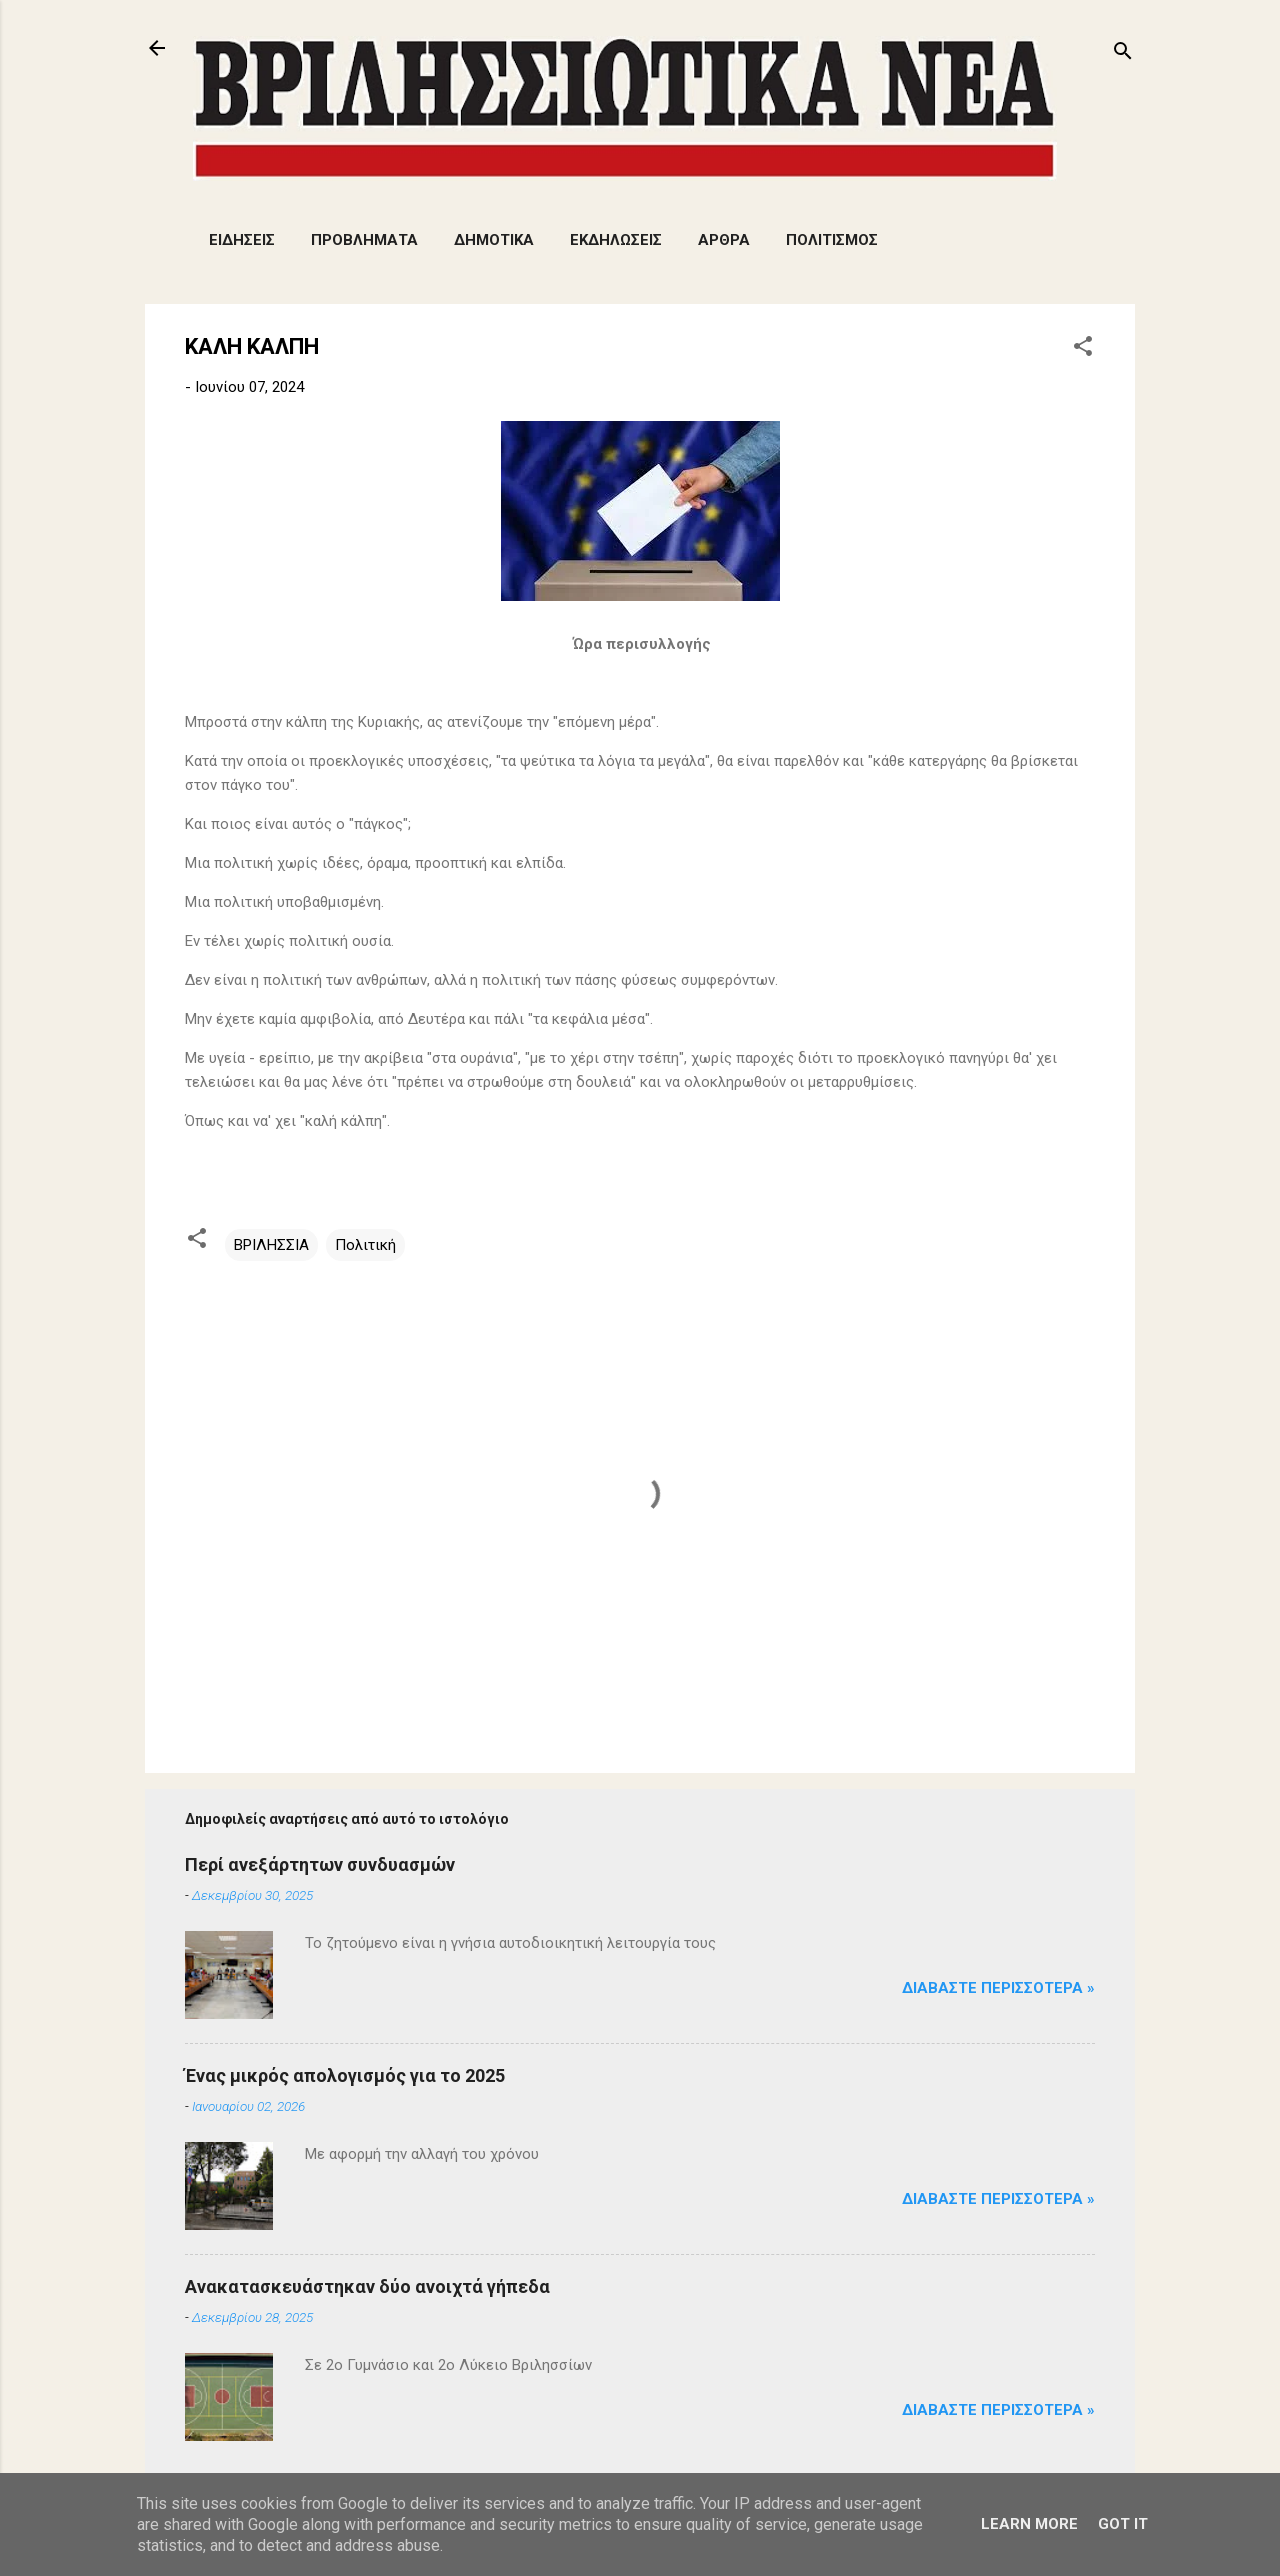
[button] (1083, 349)
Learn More (1029, 2524)
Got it (1123, 2524)
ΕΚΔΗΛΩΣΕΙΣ (616, 240)
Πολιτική (365, 1245)
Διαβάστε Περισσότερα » (998, 1988)
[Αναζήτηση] (1123, 54)
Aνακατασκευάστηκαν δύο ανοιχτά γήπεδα (367, 2286)
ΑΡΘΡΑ (724, 240)
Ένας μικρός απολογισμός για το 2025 (345, 2075)
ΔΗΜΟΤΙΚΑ (494, 240)
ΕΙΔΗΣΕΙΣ (242, 240)
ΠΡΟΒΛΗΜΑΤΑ (364, 240)
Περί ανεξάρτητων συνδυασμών (320, 1864)
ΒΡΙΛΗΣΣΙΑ (271, 1245)
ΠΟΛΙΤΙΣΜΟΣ (832, 240)
